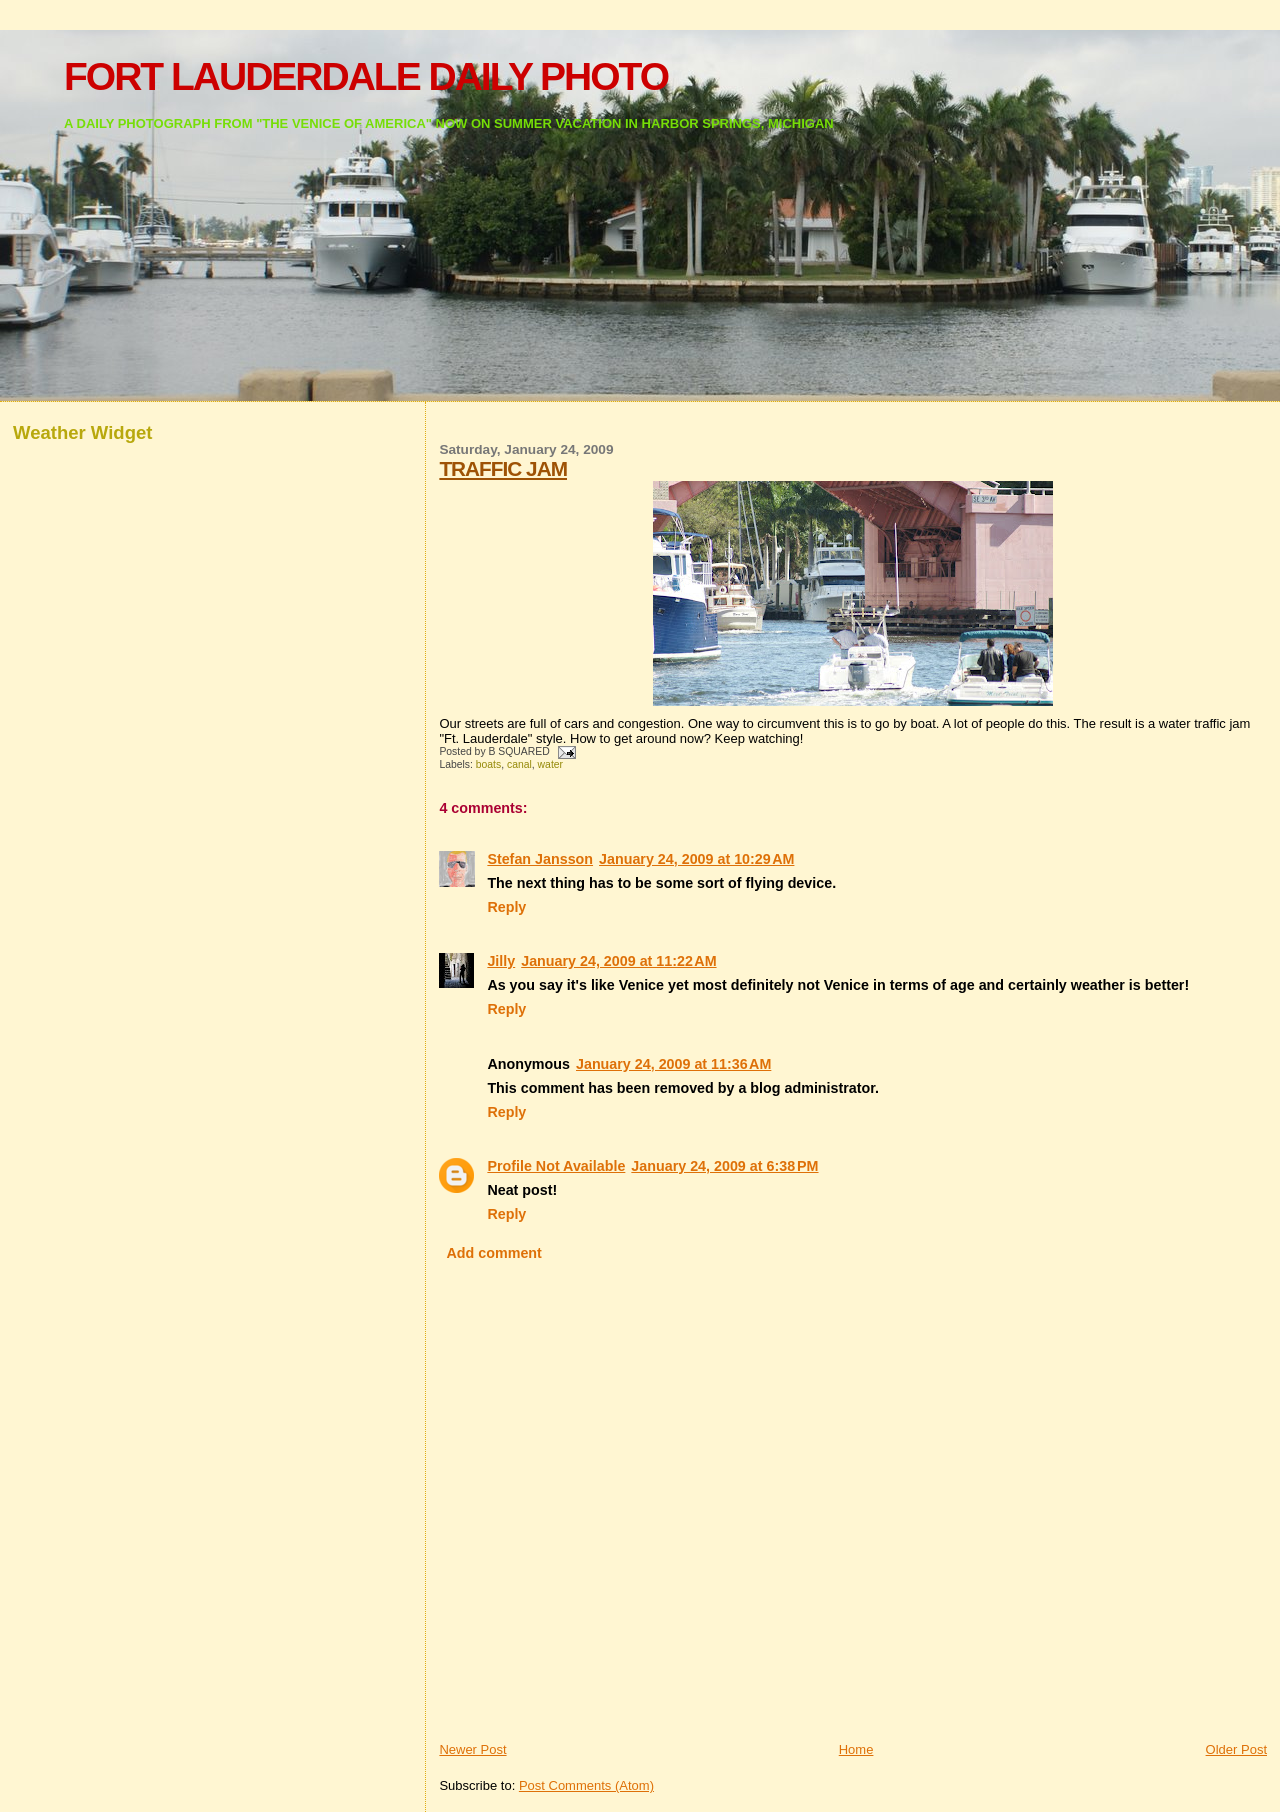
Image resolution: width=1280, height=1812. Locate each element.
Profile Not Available (556, 1166)
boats (488, 764)
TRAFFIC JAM (503, 468)
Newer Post (472, 1749)
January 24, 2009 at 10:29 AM (696, 859)
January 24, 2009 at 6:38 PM (724, 1166)
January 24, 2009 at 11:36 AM (673, 1064)
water (550, 764)
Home (856, 1749)
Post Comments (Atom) (586, 1785)
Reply (506, 907)
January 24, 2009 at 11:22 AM (618, 961)
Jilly (501, 961)
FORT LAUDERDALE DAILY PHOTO (366, 76)
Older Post (1236, 1749)
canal (519, 764)
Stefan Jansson (540, 859)
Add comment (494, 1253)
